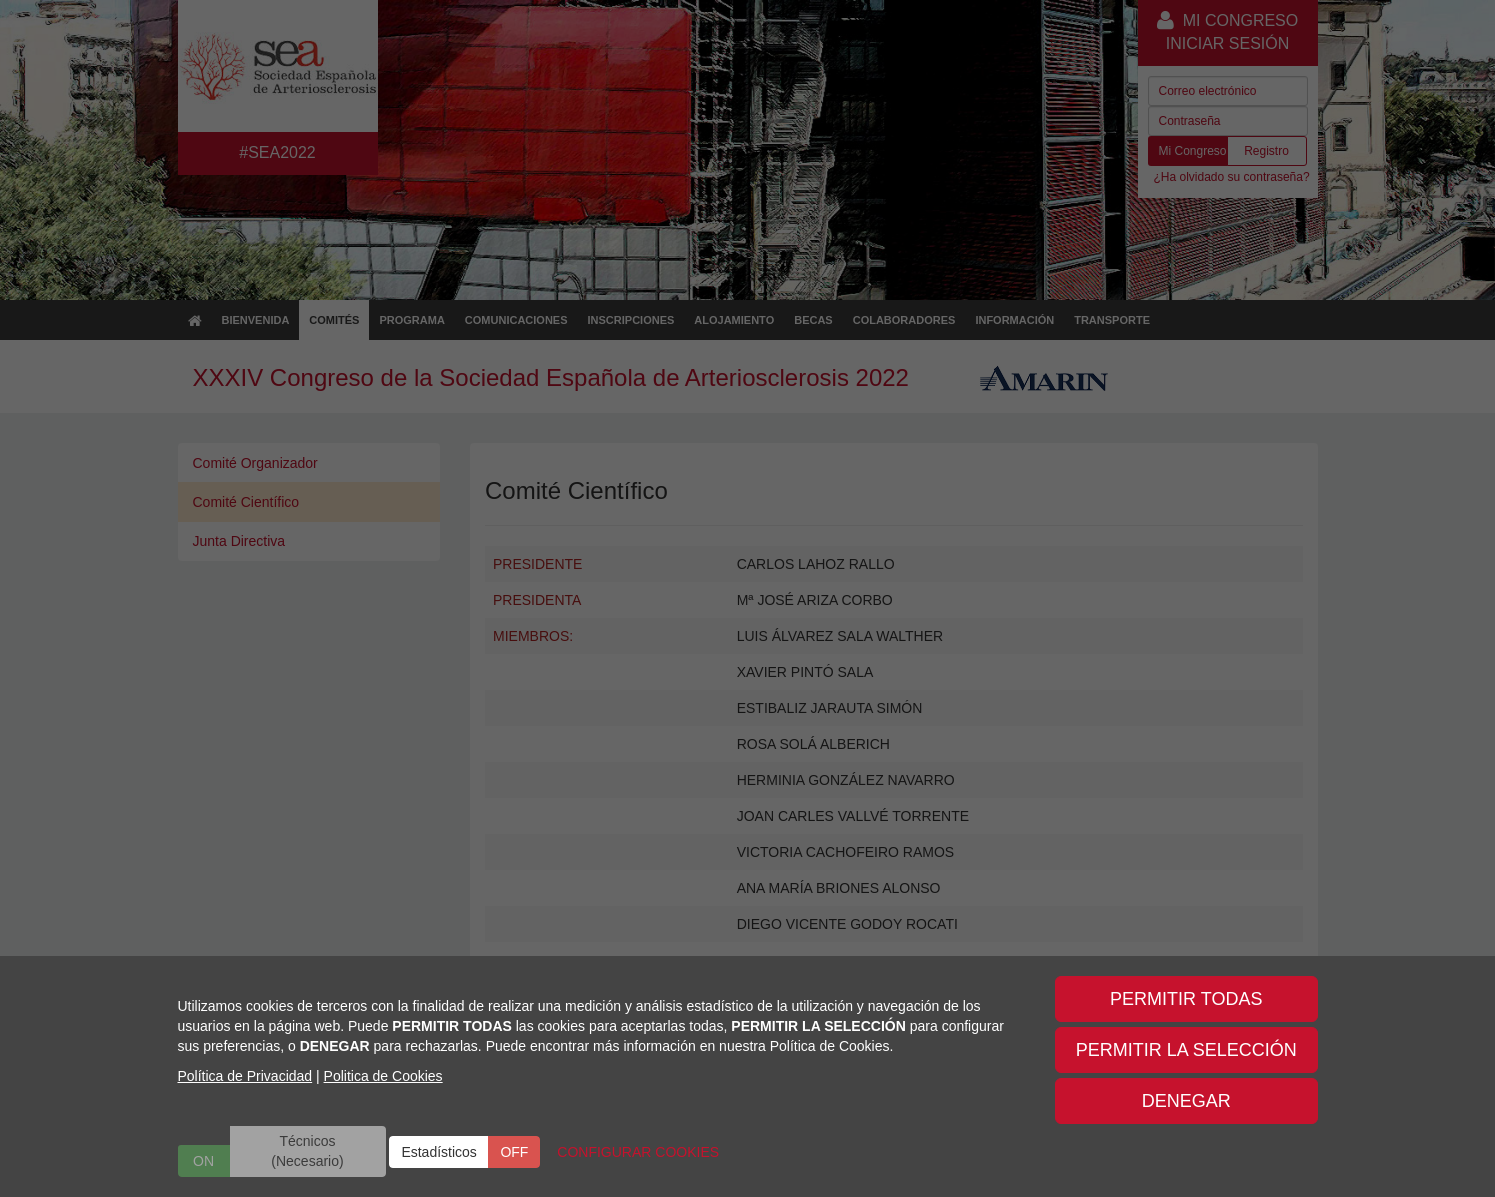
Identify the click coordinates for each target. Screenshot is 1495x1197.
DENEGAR (1186, 1101)
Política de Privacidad (245, 1076)
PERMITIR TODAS (1186, 999)
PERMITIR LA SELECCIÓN (1186, 1050)
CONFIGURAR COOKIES (638, 1152)
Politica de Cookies (383, 1076)
